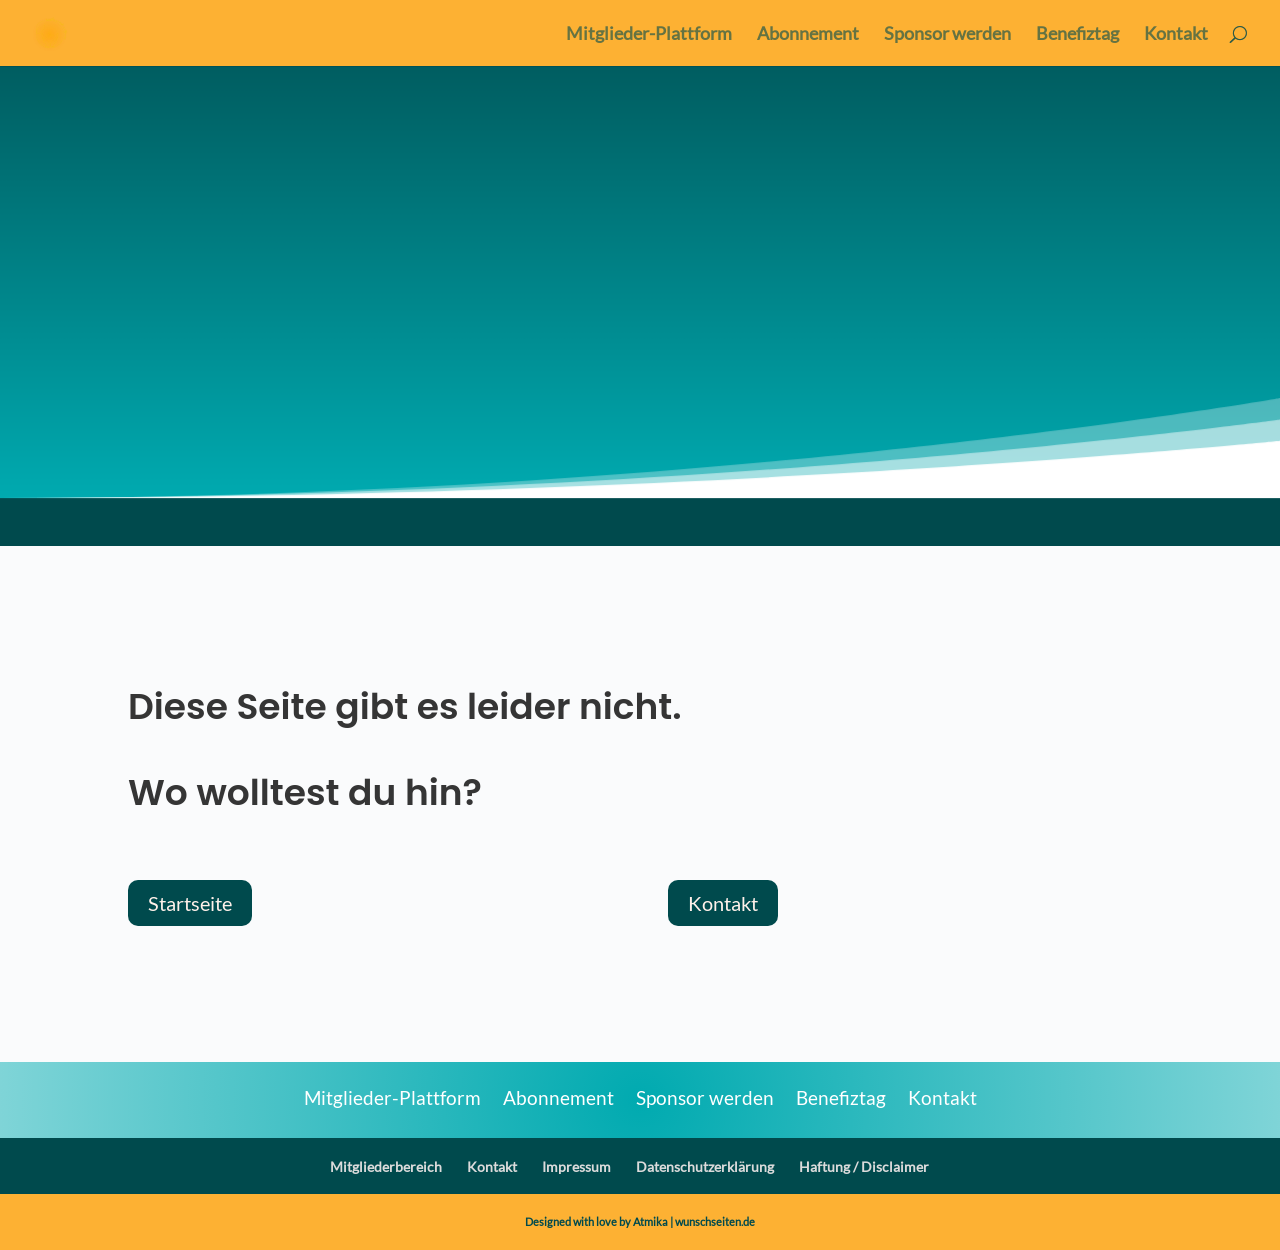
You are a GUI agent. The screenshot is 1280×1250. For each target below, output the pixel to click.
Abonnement (808, 35)
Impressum (576, 1166)
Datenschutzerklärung (705, 1166)
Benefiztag (1077, 35)
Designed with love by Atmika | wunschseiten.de (640, 1221)
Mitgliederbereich (386, 1166)
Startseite (190, 903)
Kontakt (1176, 35)
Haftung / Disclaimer (864, 1166)
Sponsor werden (947, 35)
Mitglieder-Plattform (649, 35)
